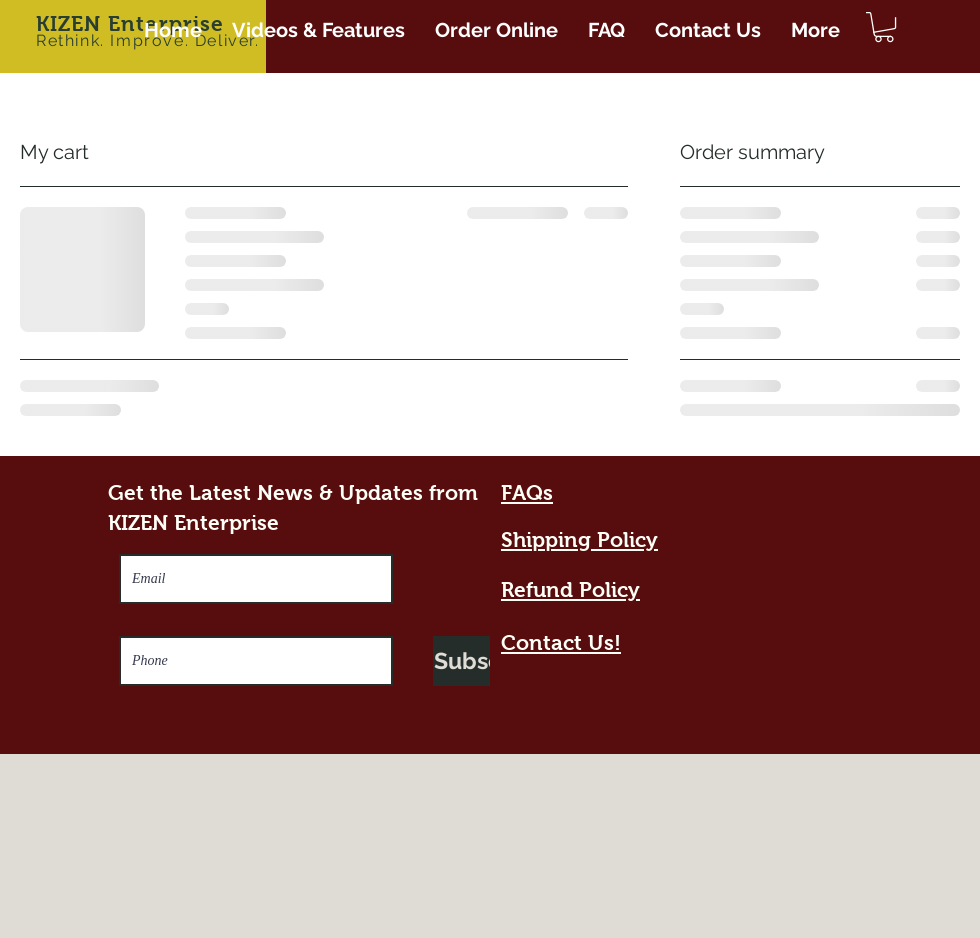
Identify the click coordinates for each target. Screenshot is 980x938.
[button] (884, 27)
